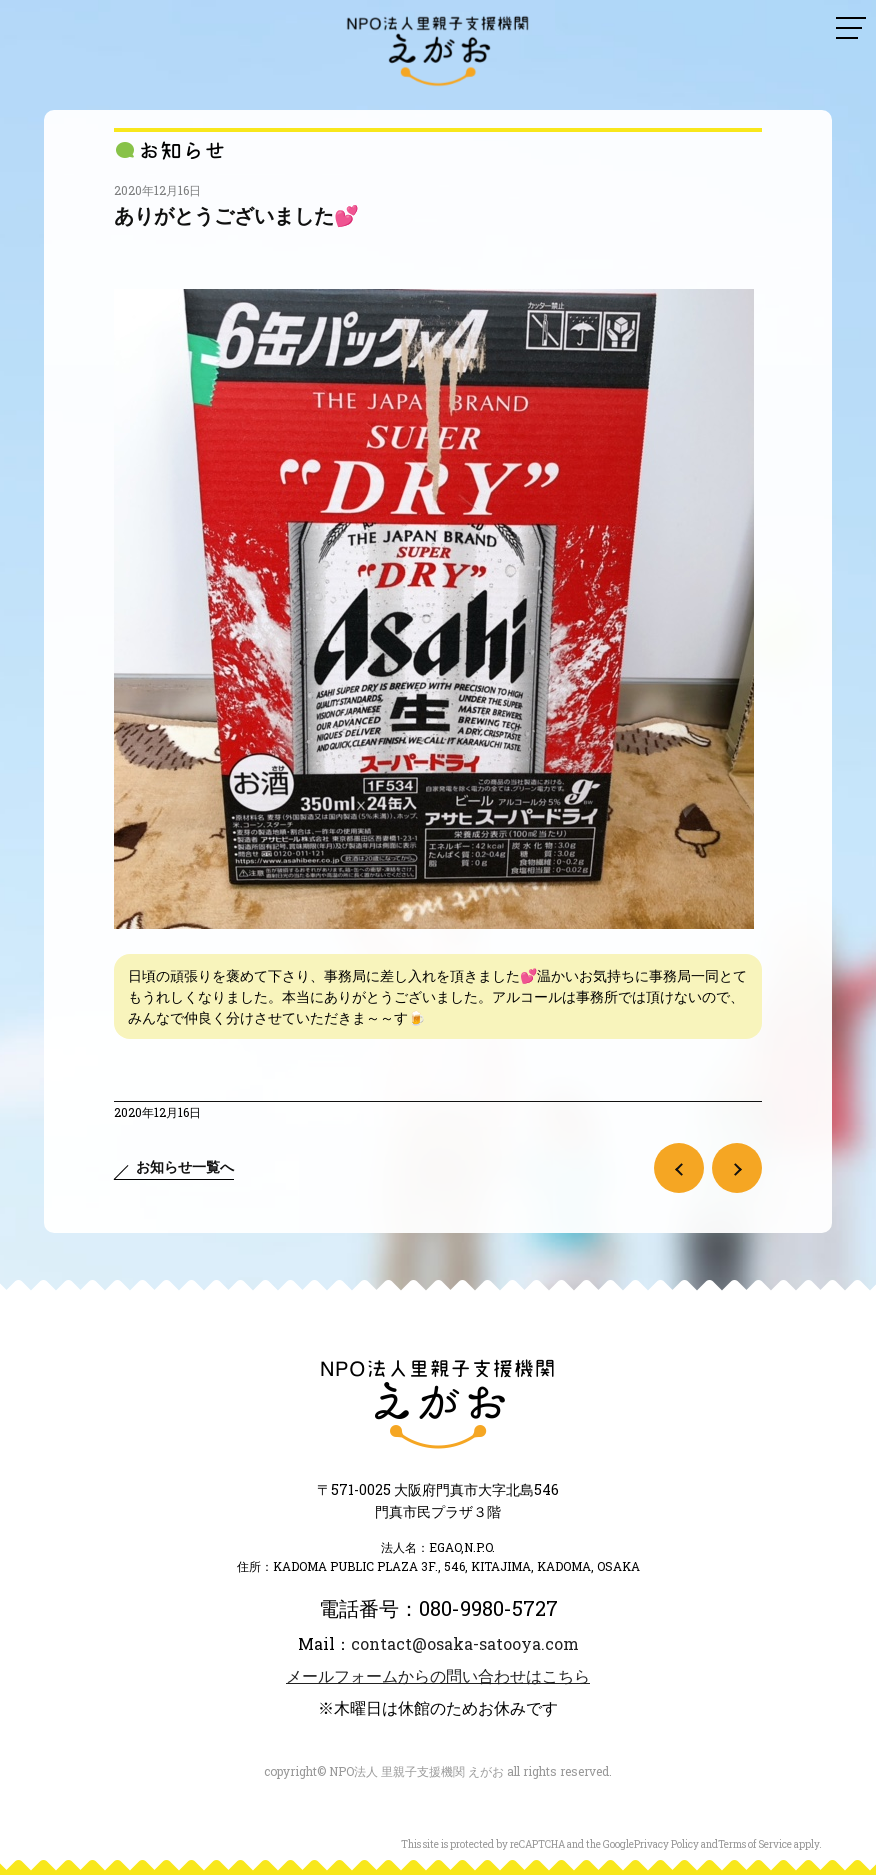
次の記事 (737, 1168)
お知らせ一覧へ (185, 1166)
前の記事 (679, 1168)
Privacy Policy (666, 1844)
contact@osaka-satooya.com (465, 1643)
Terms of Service (755, 1844)
